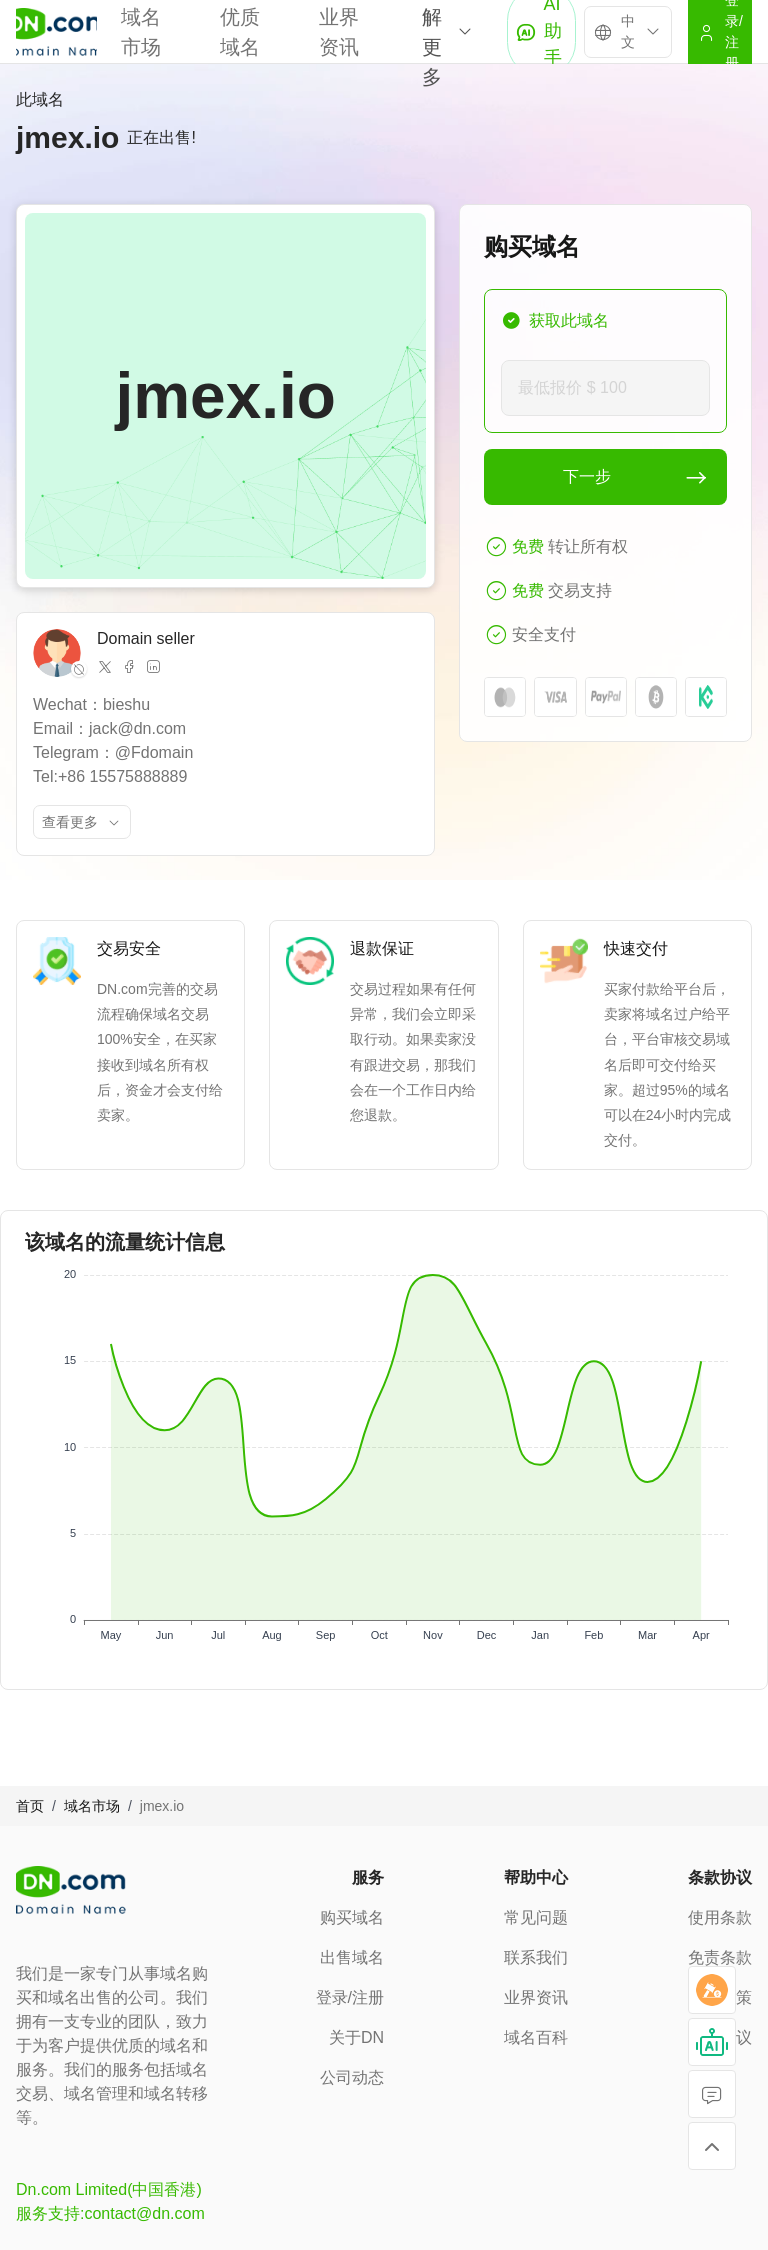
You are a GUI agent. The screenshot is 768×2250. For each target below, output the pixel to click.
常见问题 (536, 1917)
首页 (30, 1806)
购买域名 (352, 1917)
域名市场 (92, 1806)
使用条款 (720, 1917)
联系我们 (536, 1957)
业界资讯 (536, 1997)
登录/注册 (350, 1997)
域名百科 (536, 2037)
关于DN (356, 2037)
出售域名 (352, 1957)
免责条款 (720, 1957)
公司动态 (352, 2077)
